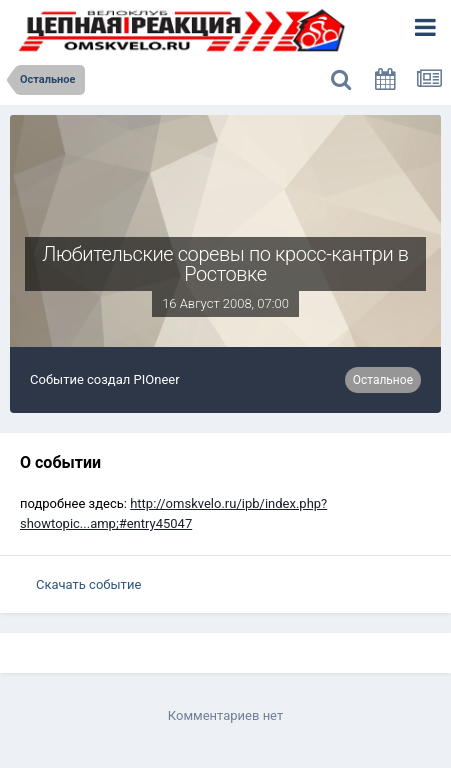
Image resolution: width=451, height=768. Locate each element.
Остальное (383, 380)
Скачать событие (88, 584)
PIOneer (157, 379)
